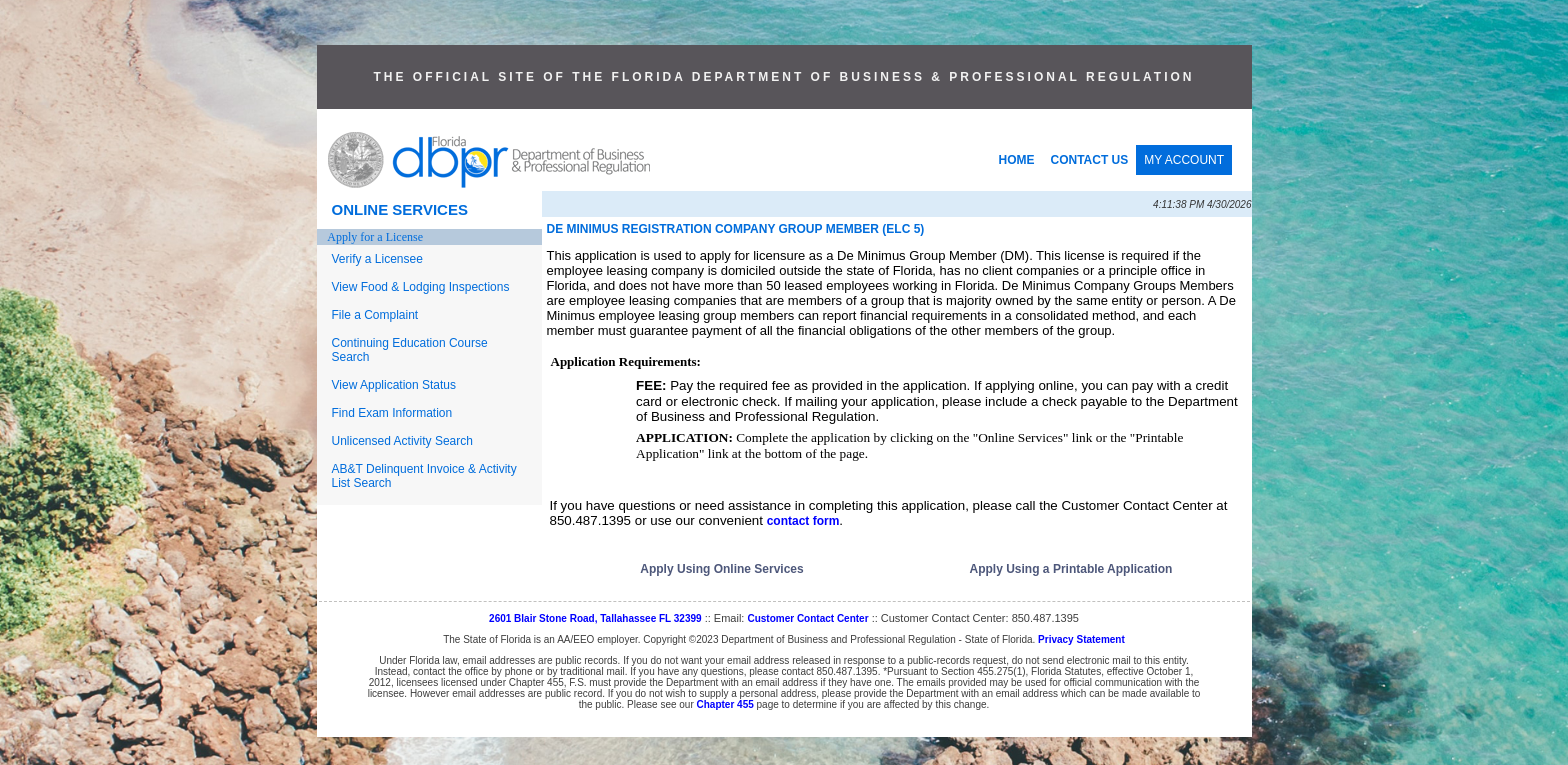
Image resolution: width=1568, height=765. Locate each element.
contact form (803, 521)
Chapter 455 (725, 704)
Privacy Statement (1081, 639)
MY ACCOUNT (1184, 160)
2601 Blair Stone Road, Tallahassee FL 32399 (595, 618)
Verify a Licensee (377, 259)
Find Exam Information (392, 413)
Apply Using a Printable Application (1071, 569)
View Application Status (394, 385)
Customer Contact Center (807, 618)
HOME (1017, 160)
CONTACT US (1090, 160)
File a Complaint (375, 315)
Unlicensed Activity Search (402, 441)
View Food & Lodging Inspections (421, 287)
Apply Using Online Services (721, 569)
